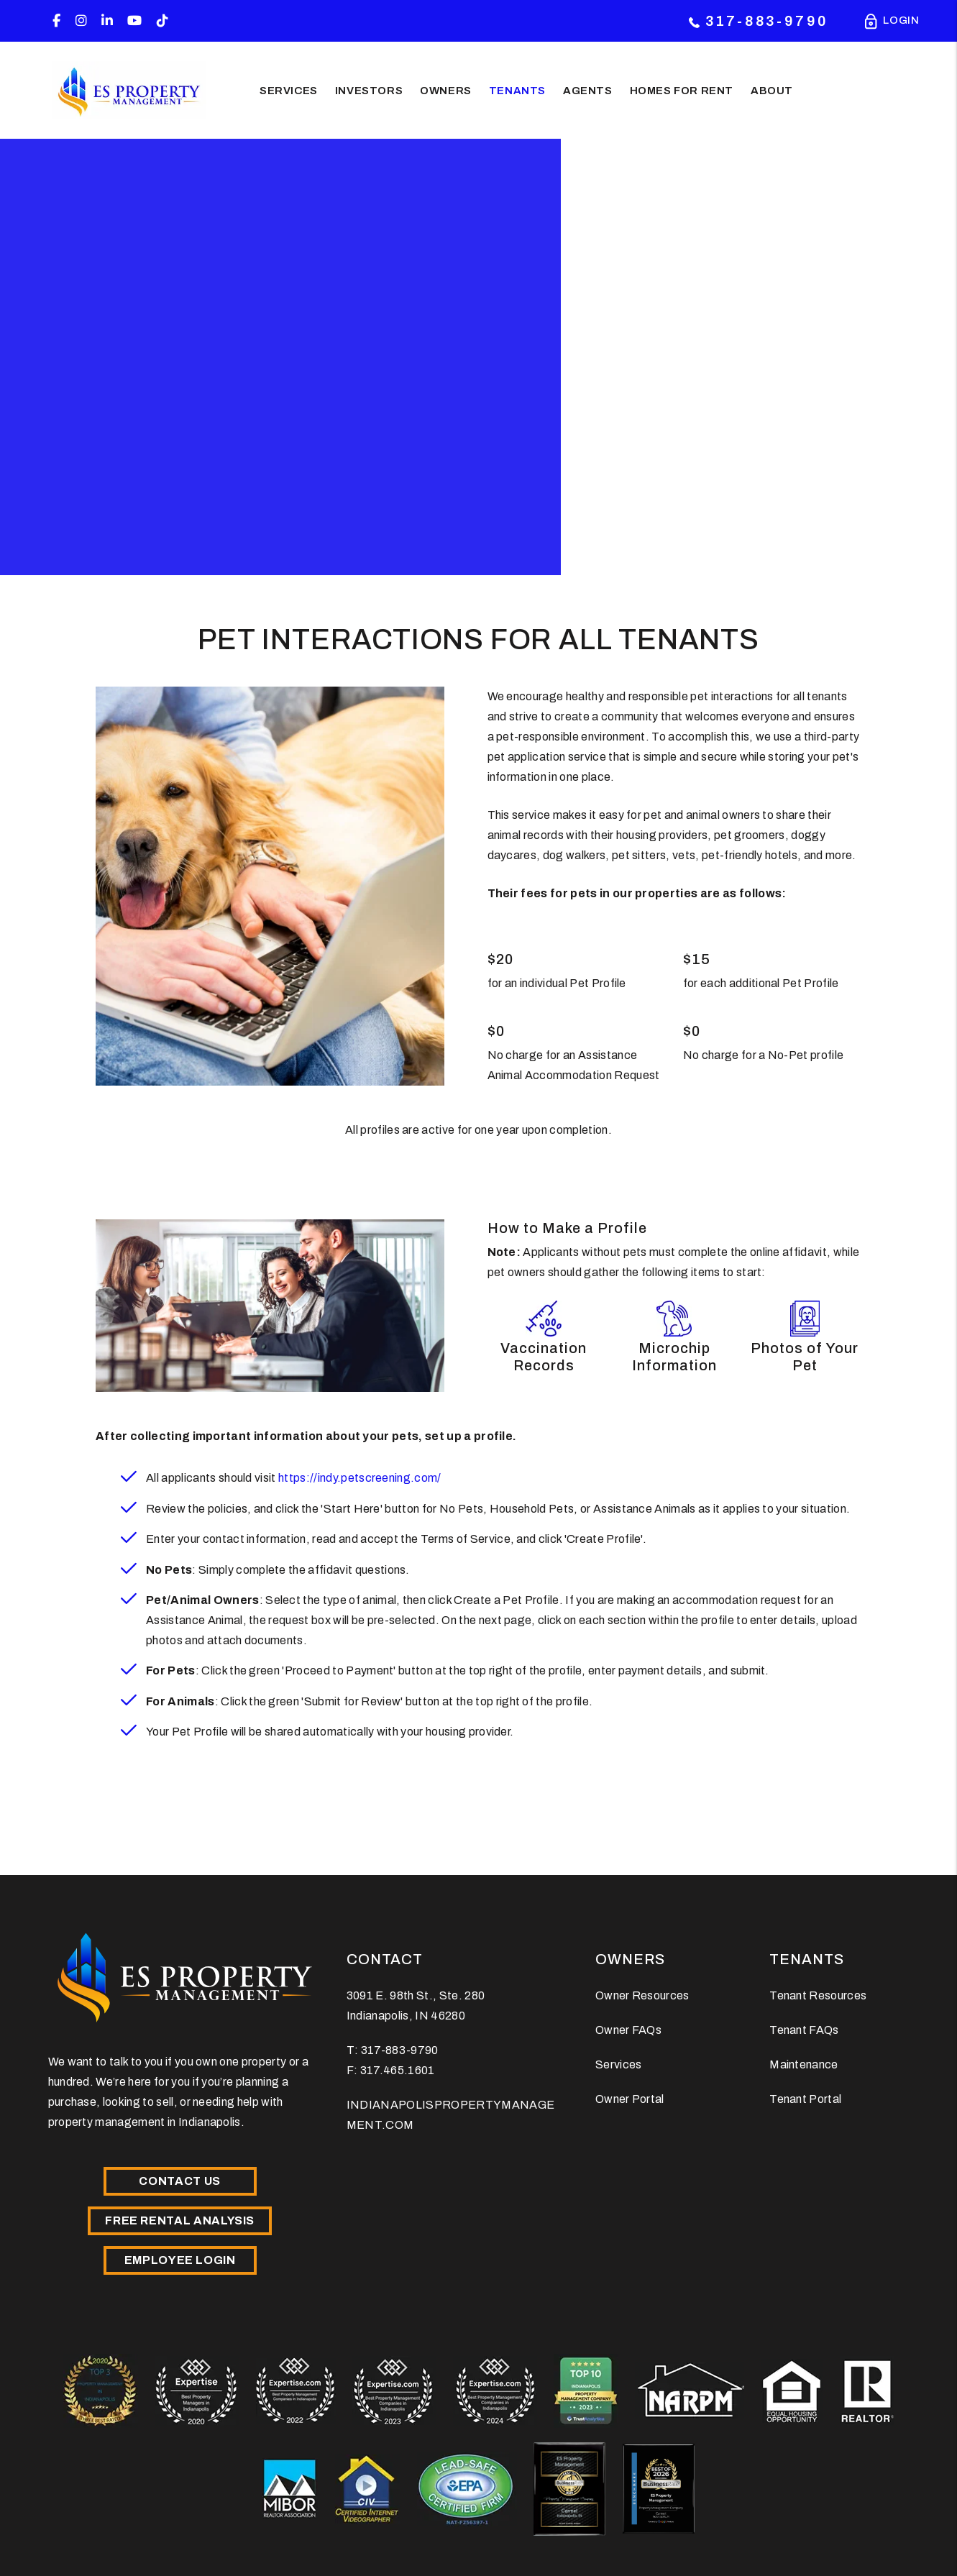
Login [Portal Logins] (901, 21)
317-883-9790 (767, 21)
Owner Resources (642, 1995)
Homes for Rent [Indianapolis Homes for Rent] (681, 90)
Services (618, 2064)
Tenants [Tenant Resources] (517, 90)
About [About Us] (772, 90)
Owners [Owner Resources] (446, 90)
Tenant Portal (805, 2099)
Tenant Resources (817, 1995)
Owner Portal (629, 2099)
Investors (369, 90)
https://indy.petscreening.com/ (359, 1478)
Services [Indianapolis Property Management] (289, 90)
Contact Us (179, 2181)
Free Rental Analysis (180, 2220)
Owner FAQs (628, 2030)
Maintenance (803, 2064)
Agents (588, 90)
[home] (129, 90)
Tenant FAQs (804, 2030)
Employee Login (180, 2260)
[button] (56, 21)
